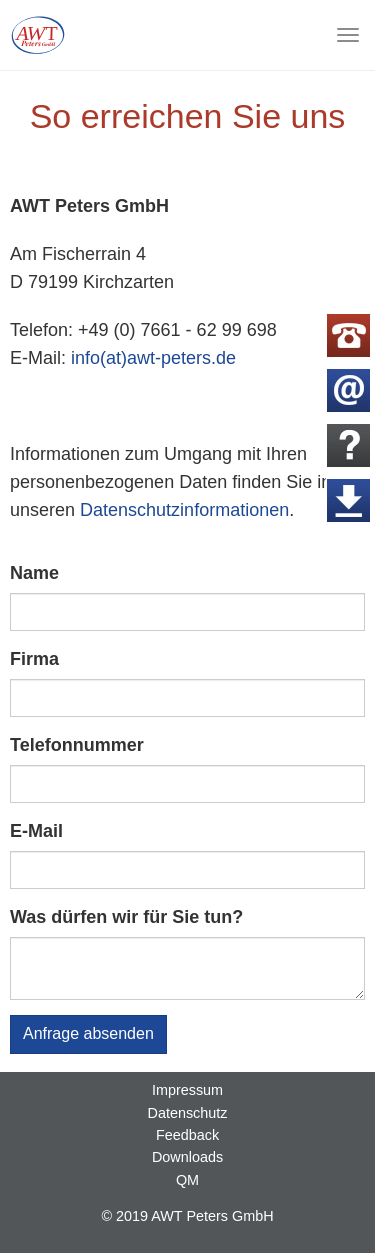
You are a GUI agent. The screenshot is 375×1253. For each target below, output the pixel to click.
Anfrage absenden (88, 1033)
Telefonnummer (77, 745)
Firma (34, 659)
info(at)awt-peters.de (153, 358)
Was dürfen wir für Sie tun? (126, 917)
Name (34, 573)
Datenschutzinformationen (184, 510)
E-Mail (36, 831)
